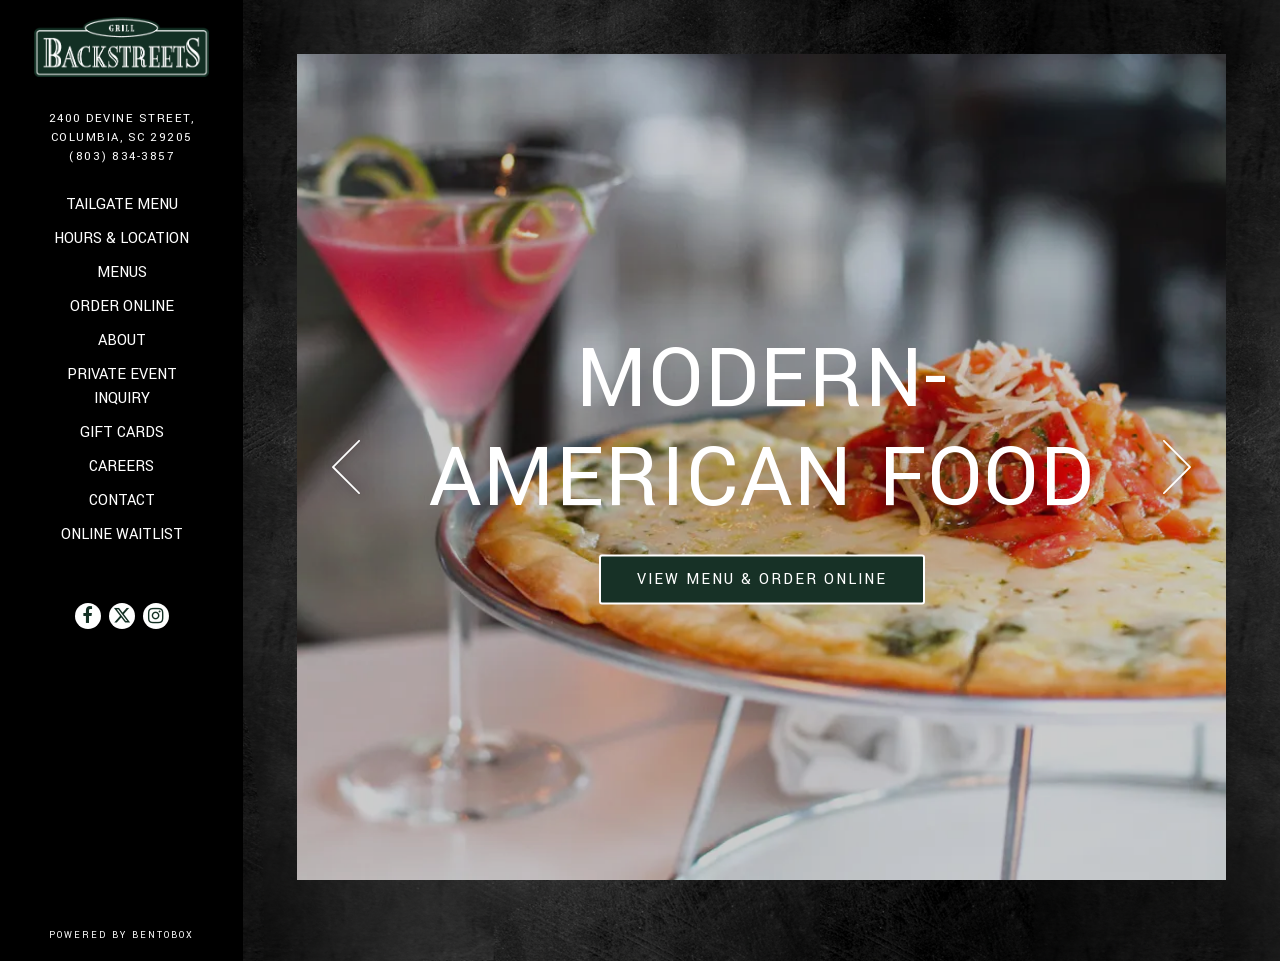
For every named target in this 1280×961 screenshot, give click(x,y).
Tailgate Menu (122, 204)
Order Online (123, 305)
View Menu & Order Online (762, 579)
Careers (121, 466)
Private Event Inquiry (122, 386)
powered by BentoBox (146, 934)
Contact (122, 500)
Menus (122, 272)
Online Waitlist (123, 533)
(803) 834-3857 (121, 156)
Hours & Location (121, 238)
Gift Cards (123, 431)
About (122, 340)
